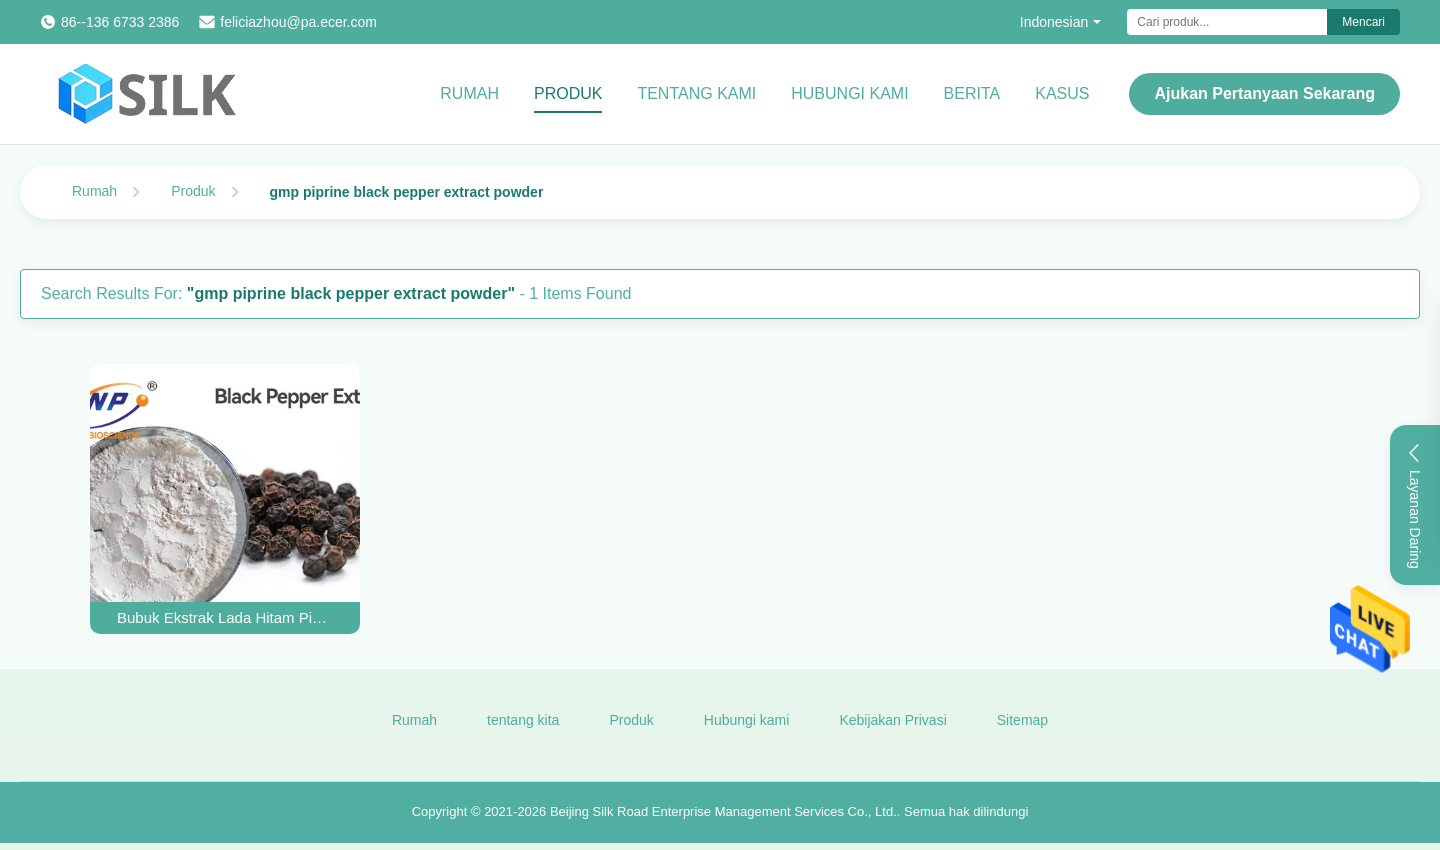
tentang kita (523, 720)
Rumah (469, 93)
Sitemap (1022, 720)
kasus (1062, 93)
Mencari (1363, 22)
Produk (568, 93)
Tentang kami (696, 93)
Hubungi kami (849, 93)
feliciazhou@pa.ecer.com (298, 22)
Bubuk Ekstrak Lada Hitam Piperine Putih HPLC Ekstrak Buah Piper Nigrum (225, 617)
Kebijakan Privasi (892, 720)
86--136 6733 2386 (120, 22)
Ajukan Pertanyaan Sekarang (1264, 93)
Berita (972, 93)
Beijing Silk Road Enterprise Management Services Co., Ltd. (723, 812)
